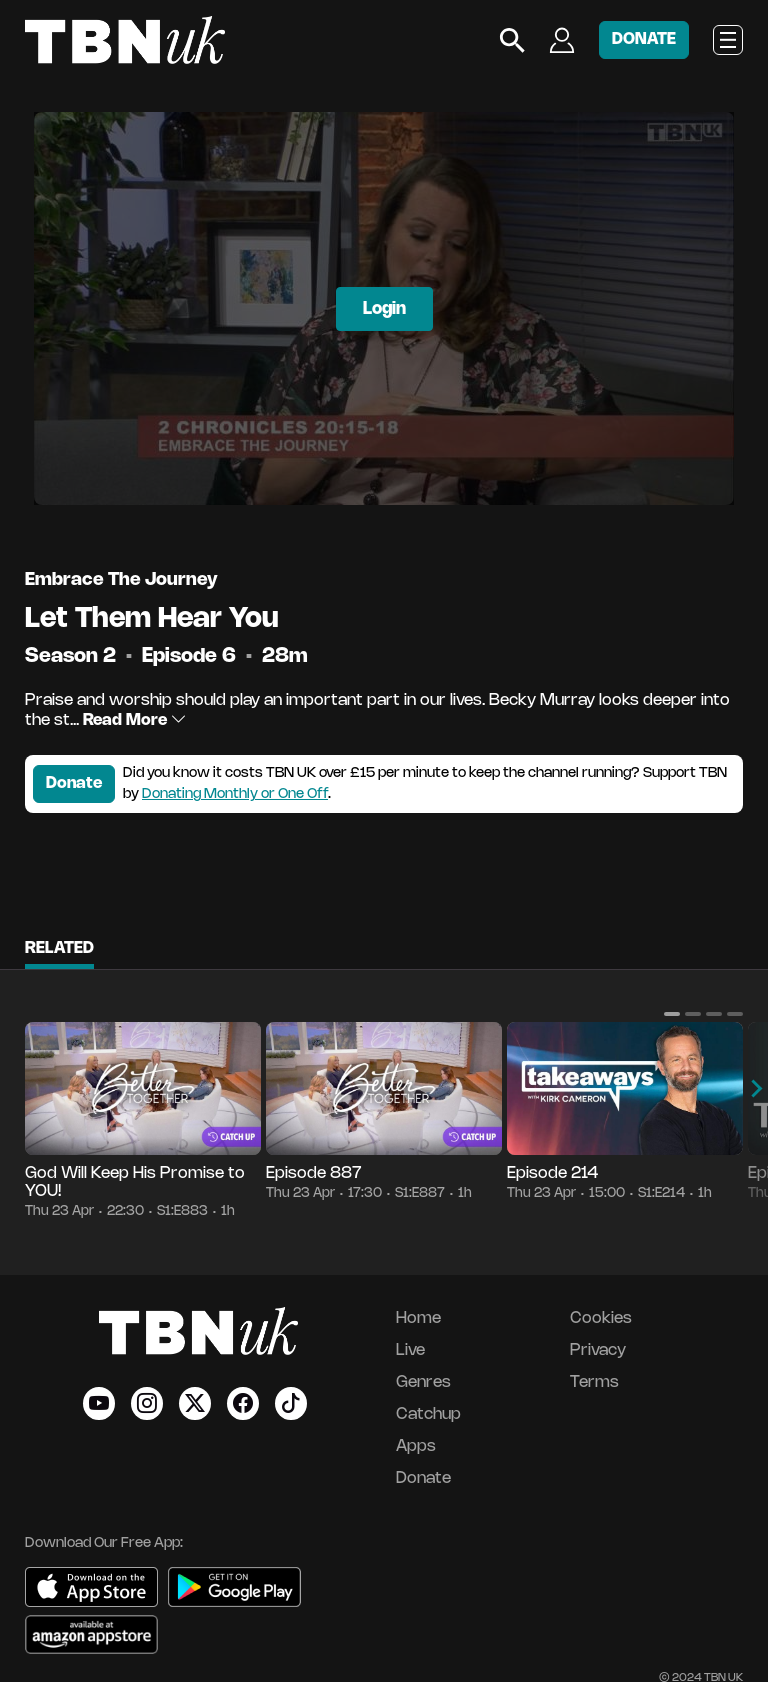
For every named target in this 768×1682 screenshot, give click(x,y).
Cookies (601, 1318)
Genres (423, 1382)
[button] (672, 1014)
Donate (74, 783)
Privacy (598, 1350)
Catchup (428, 1414)
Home (418, 1318)
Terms (594, 1382)
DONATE (644, 39)
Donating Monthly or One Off (235, 794)
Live (410, 1350)
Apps (416, 1446)
